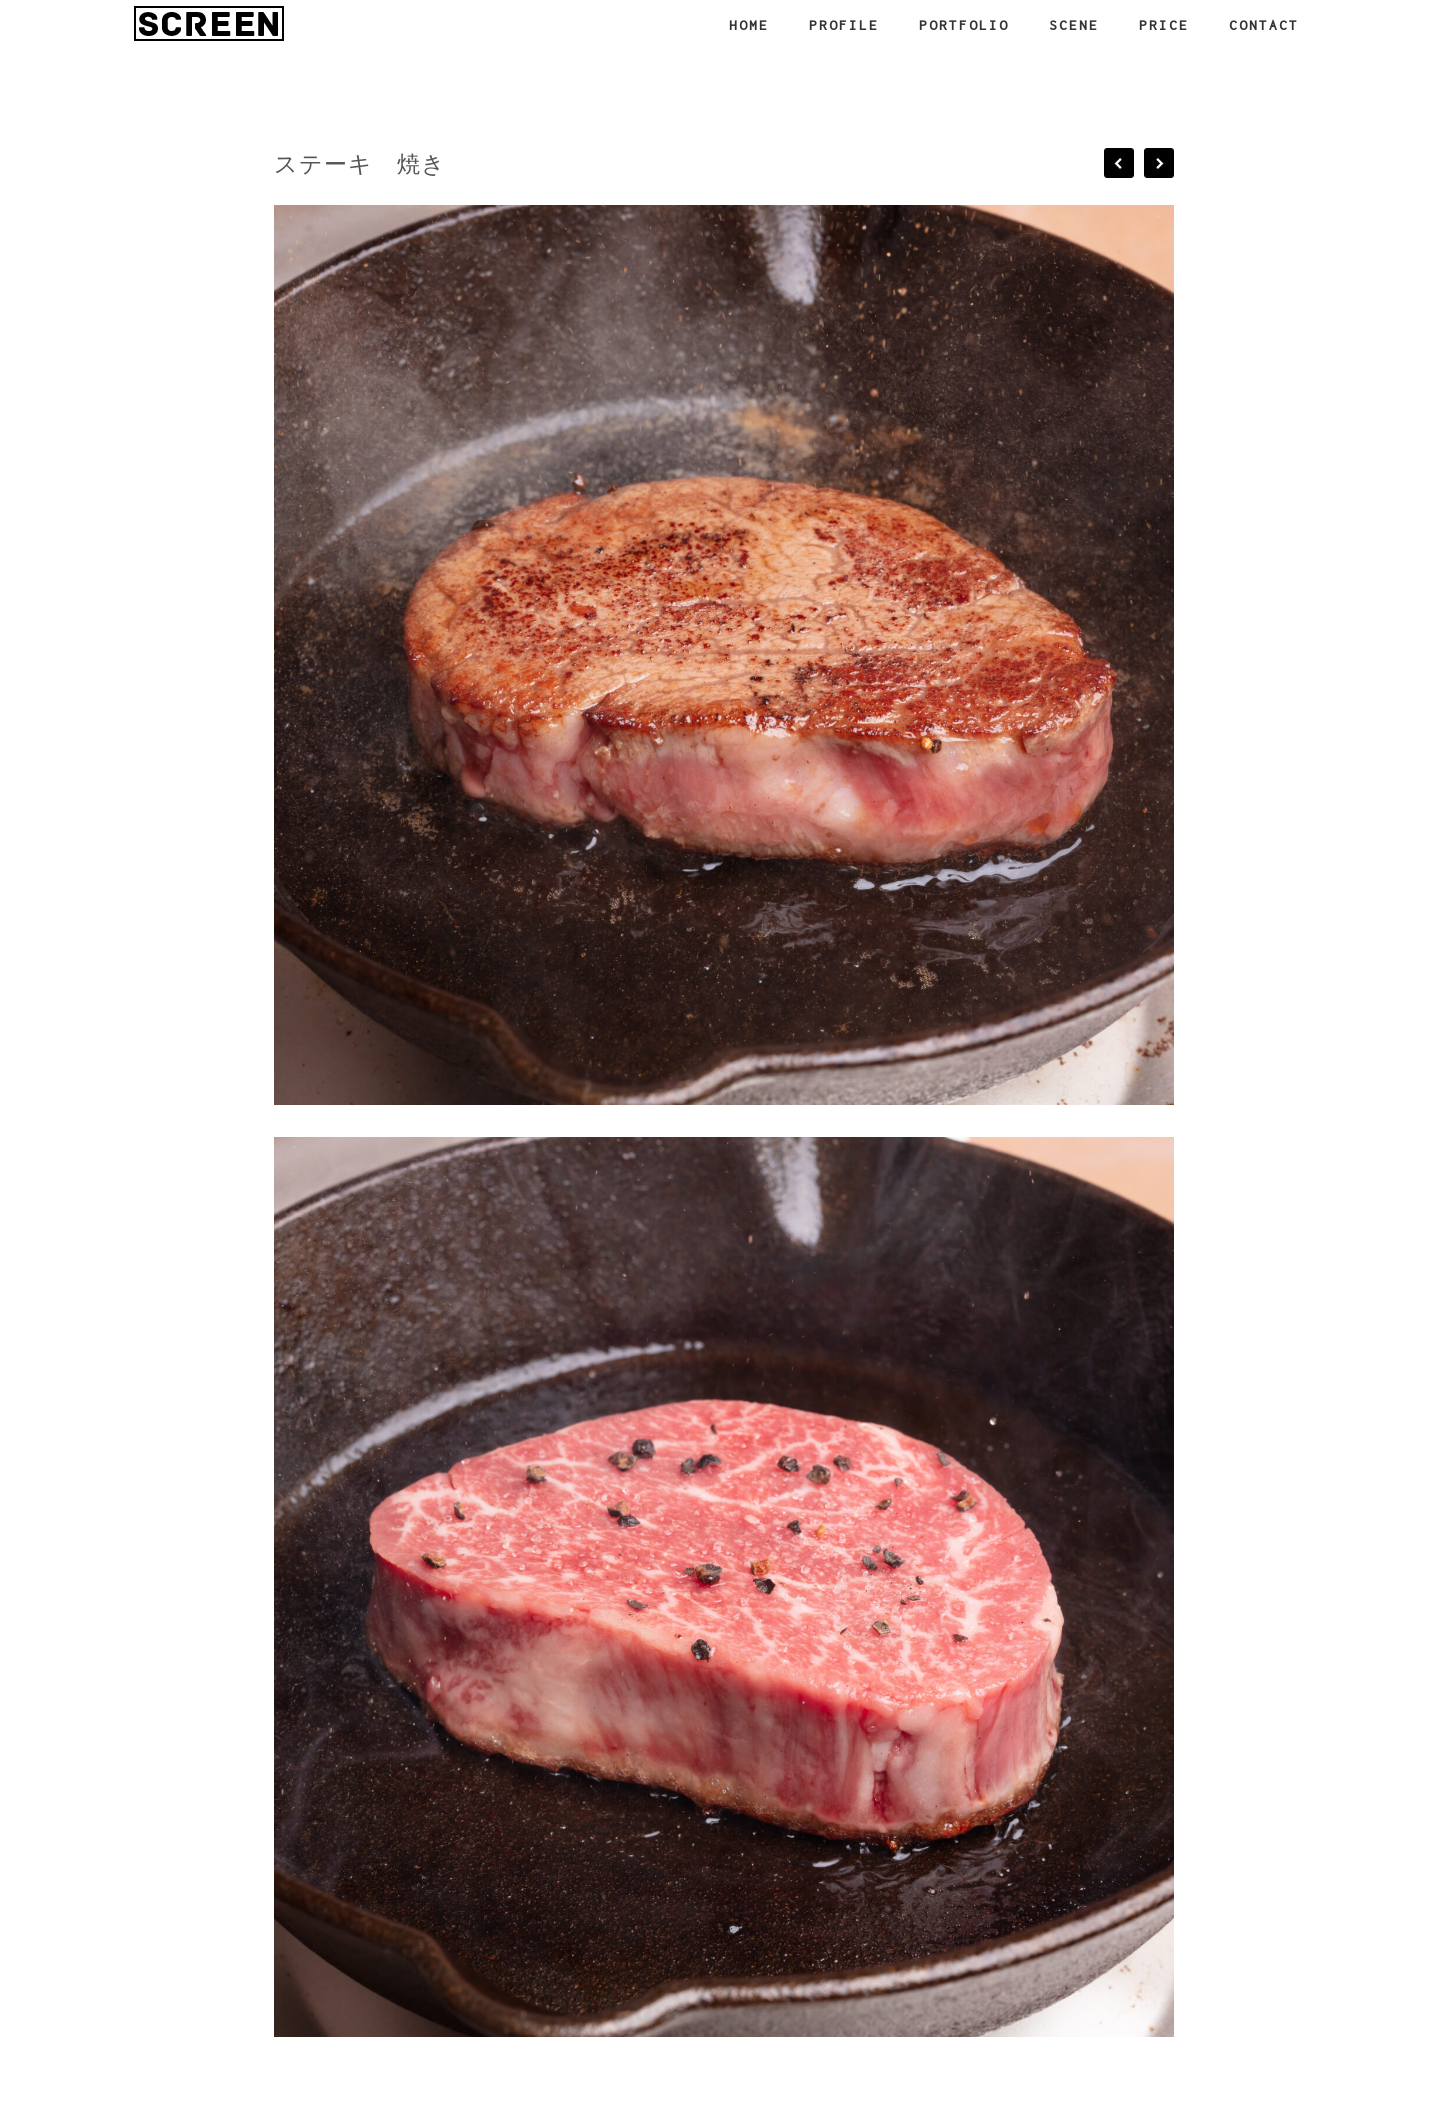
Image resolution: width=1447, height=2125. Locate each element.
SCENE (1074, 25)
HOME (749, 25)
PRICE (1164, 25)
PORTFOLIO (964, 25)
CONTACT (1264, 25)
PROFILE (844, 25)
